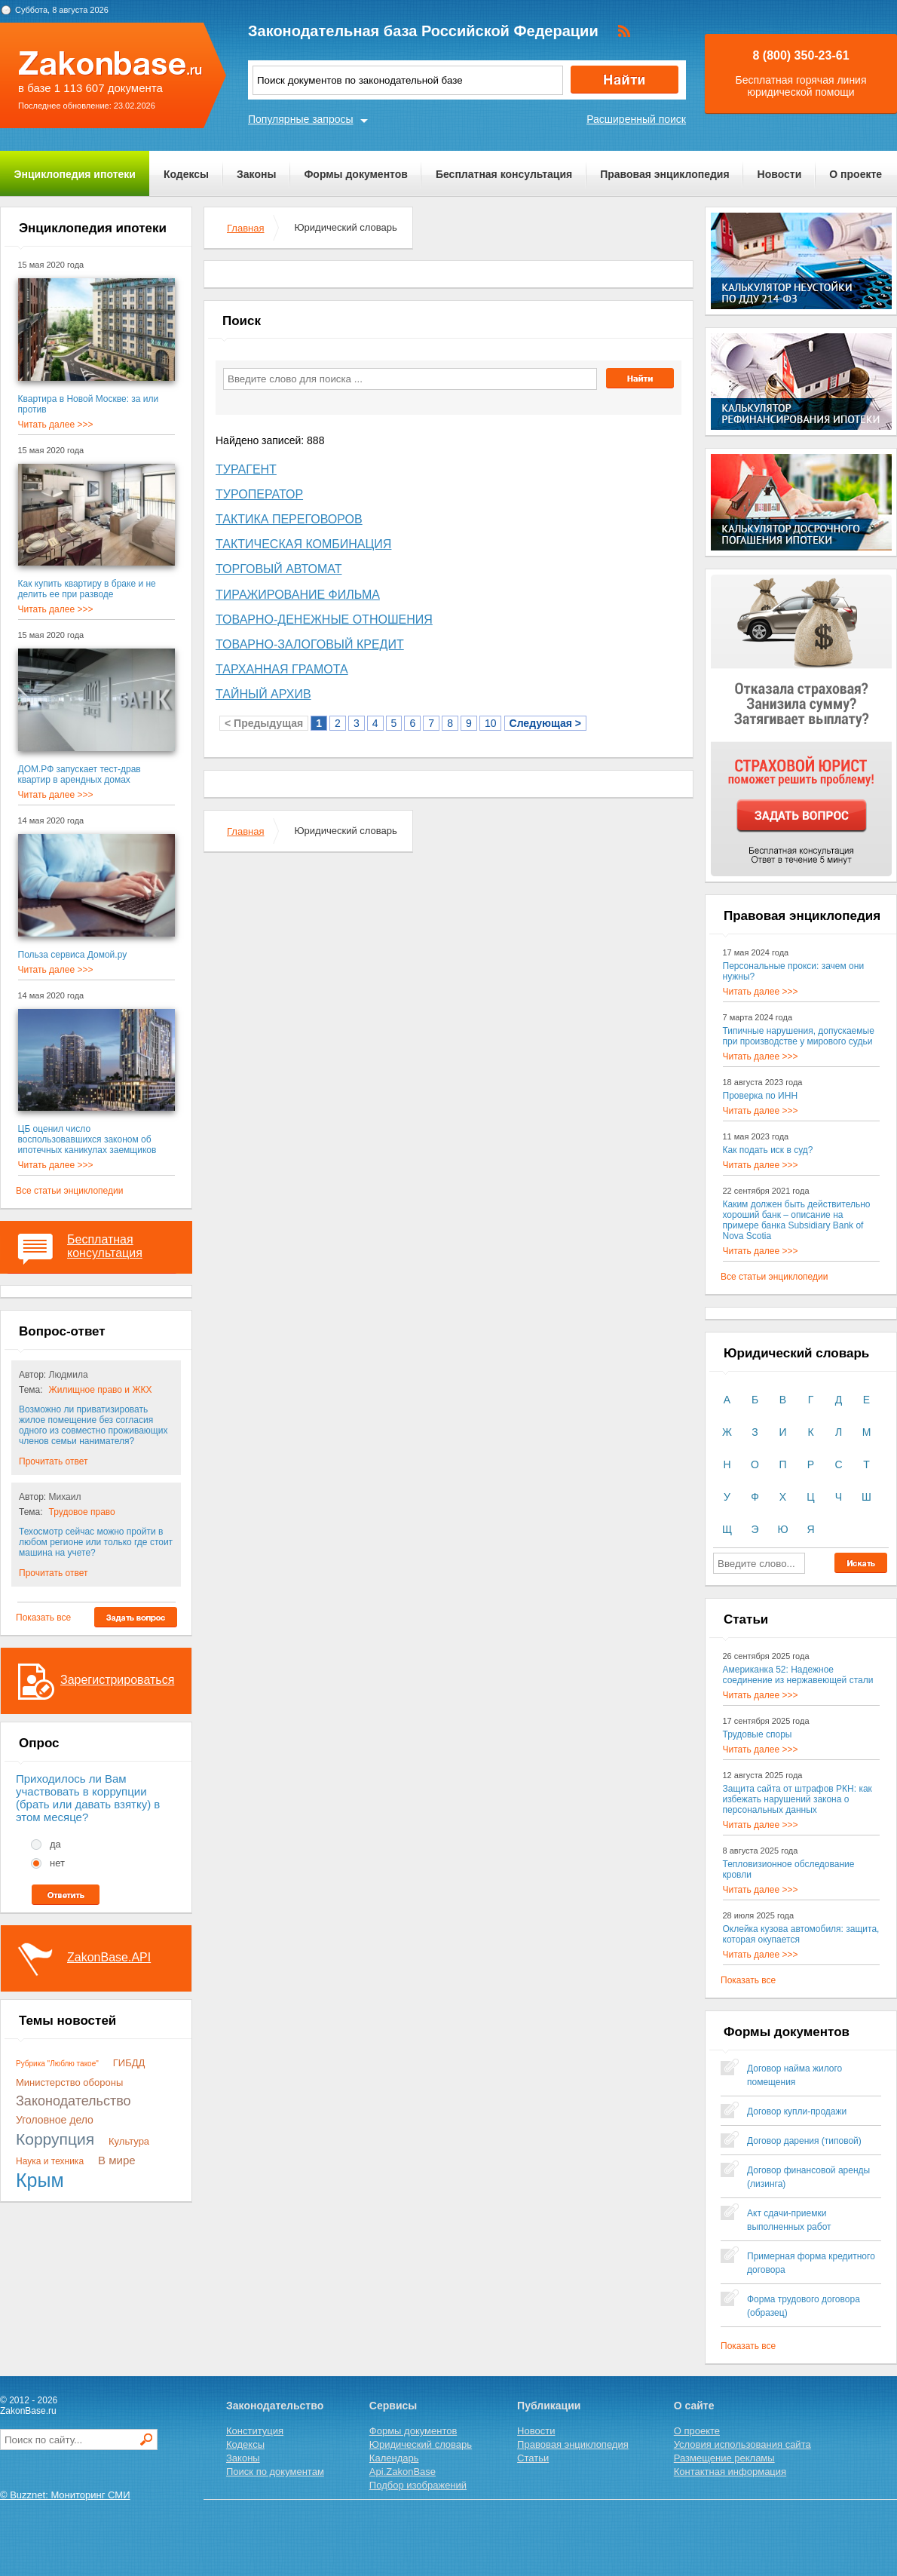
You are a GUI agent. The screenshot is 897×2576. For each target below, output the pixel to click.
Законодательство (73, 2100)
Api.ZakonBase (402, 2471)
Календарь (394, 2458)
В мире (117, 2160)
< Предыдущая (264, 723)
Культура (129, 2141)
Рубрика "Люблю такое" (57, 2063)
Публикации (548, 2406)
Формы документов (356, 174)
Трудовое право (82, 1512)
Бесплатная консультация (504, 174)
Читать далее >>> (55, 424)
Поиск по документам (275, 2471)
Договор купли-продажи (796, 2111)
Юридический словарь (420, 2444)
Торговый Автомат (278, 569)
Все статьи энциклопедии (69, 1190)
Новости (780, 174)
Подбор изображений (418, 2485)
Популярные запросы (301, 119)
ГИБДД (129, 2062)
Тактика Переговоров (289, 519)
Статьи (533, 2458)
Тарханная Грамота (282, 669)
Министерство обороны (69, 2082)
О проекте (855, 174)
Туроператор (259, 494)
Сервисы (393, 2406)
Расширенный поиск (636, 119)
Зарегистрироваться (117, 1679)
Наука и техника (50, 2161)
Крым (40, 2180)
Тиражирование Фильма (298, 594)
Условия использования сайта (742, 2444)
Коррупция (55, 2139)
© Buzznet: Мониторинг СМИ (65, 2495)
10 (491, 723)
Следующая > (545, 723)
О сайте (694, 2406)
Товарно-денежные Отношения (324, 619)
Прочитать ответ (53, 1461)
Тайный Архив (263, 694)
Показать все (43, 1617)
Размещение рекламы (724, 2458)
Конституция (254, 2430)
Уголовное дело (54, 2120)
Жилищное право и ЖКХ (100, 1390)
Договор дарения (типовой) (804, 2141)
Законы (256, 174)
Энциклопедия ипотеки (75, 174)
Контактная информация (730, 2471)
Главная (245, 228)
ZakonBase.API (109, 1957)
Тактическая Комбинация (303, 544)
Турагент (246, 469)
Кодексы (186, 174)
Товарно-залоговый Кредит (310, 644)
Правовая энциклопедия (664, 174)
